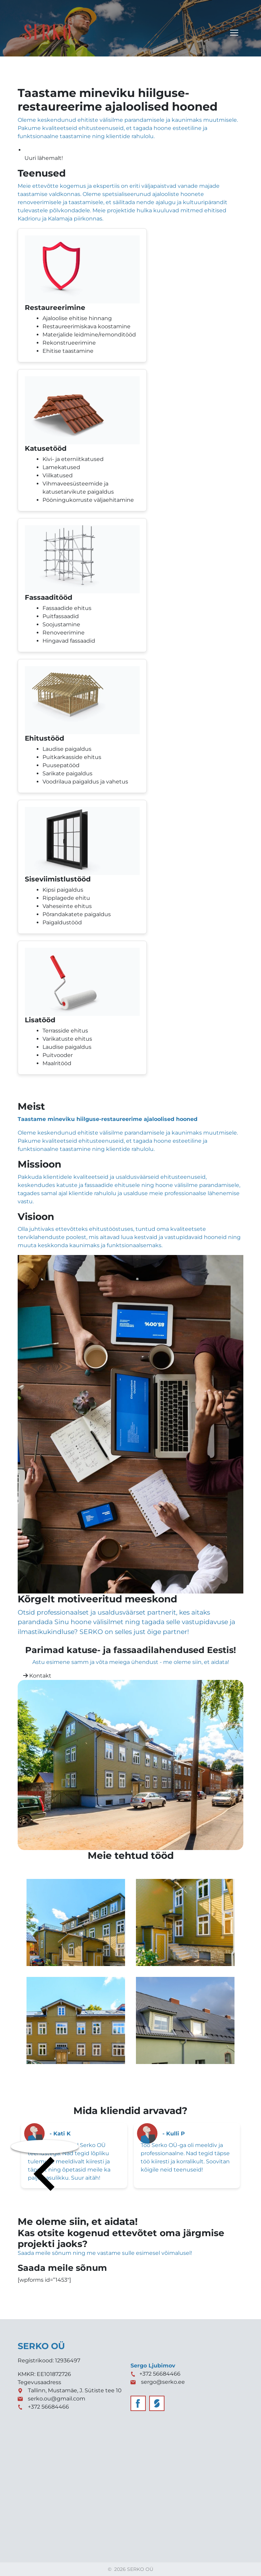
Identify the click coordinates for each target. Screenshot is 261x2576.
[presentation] (45, 2146)
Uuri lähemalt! (43, 158)
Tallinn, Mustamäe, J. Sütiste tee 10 (75, 2390)
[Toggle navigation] (234, 32)
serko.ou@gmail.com (56, 2398)
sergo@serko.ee (163, 2382)
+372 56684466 (48, 2407)
